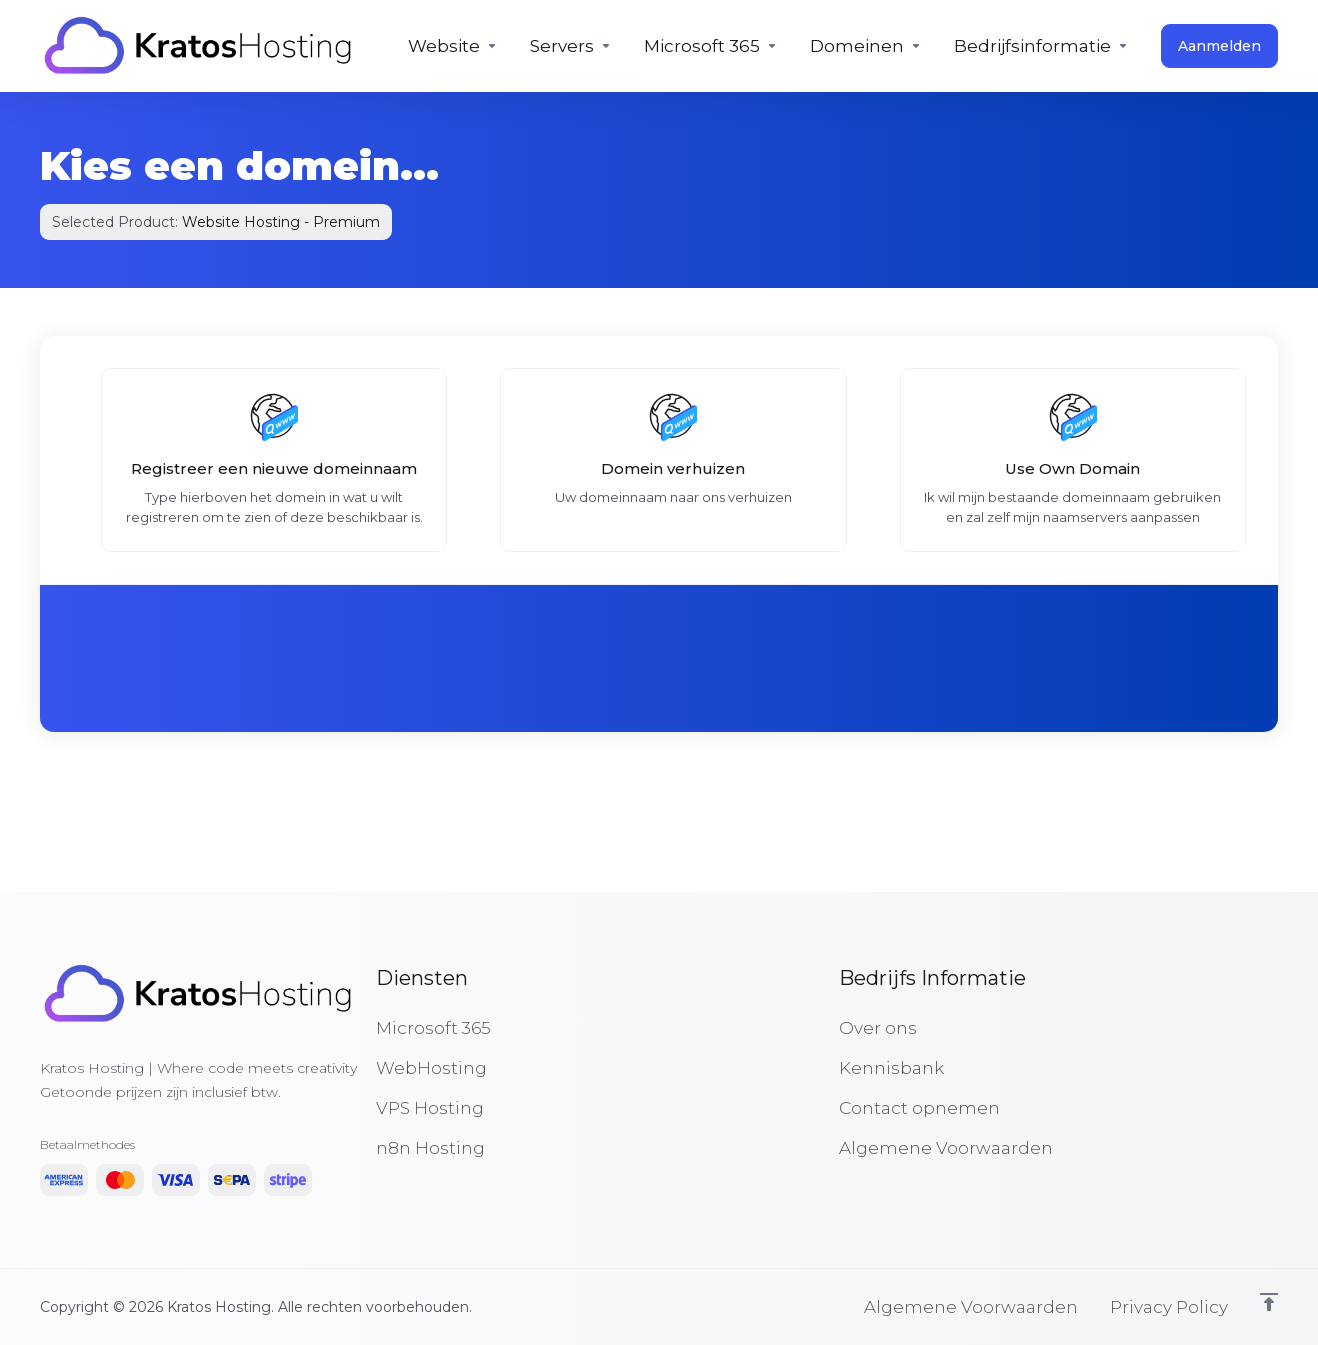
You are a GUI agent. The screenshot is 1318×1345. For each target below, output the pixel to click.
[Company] (1041, 46)
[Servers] (571, 46)
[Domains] (866, 46)
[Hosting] (453, 46)
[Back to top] (1269, 1302)
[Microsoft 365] (711, 46)
